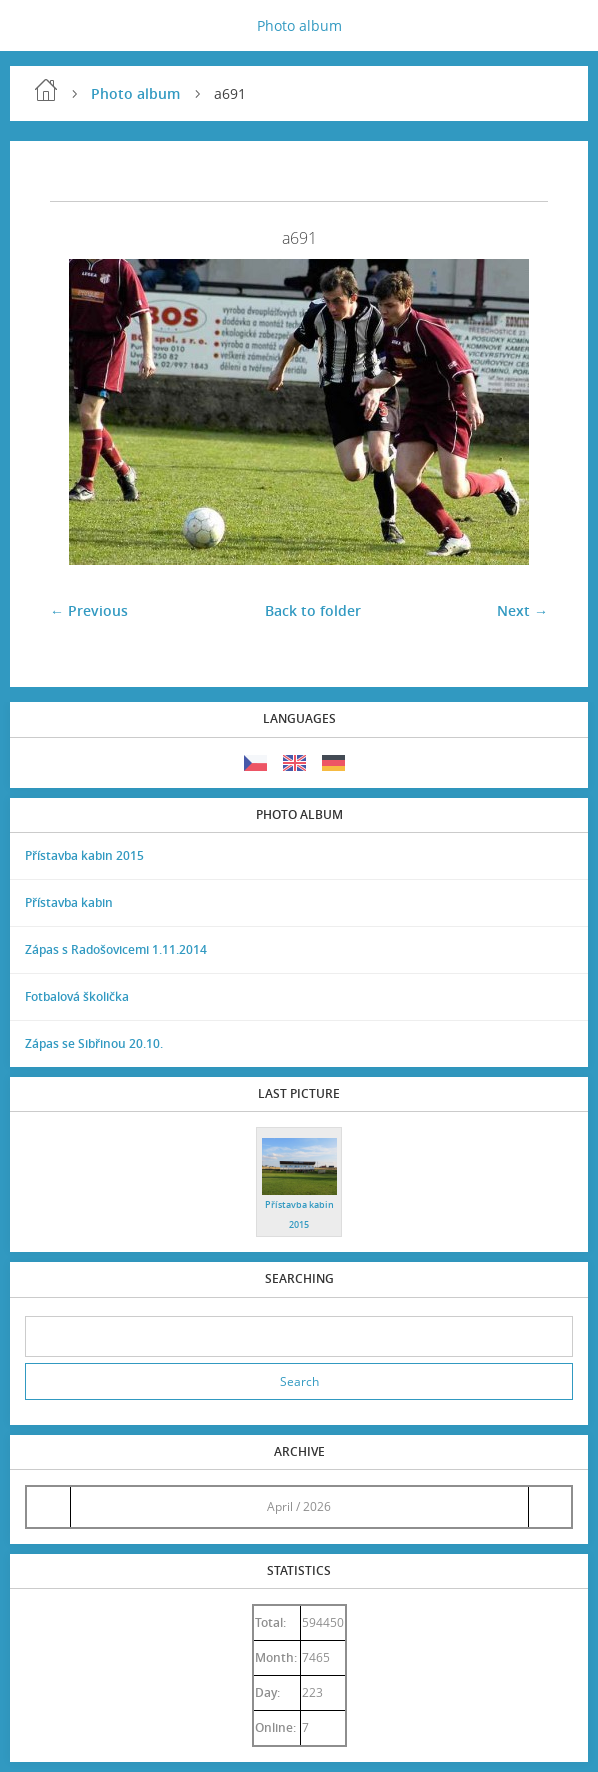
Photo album (299, 25)
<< (48, 1506)
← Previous (89, 610)
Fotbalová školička (77, 996)
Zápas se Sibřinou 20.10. (94, 1043)
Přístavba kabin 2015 (84, 855)
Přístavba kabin (69, 902)
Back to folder (313, 610)
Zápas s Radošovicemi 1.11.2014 (116, 949)
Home (46, 90)
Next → (522, 610)
